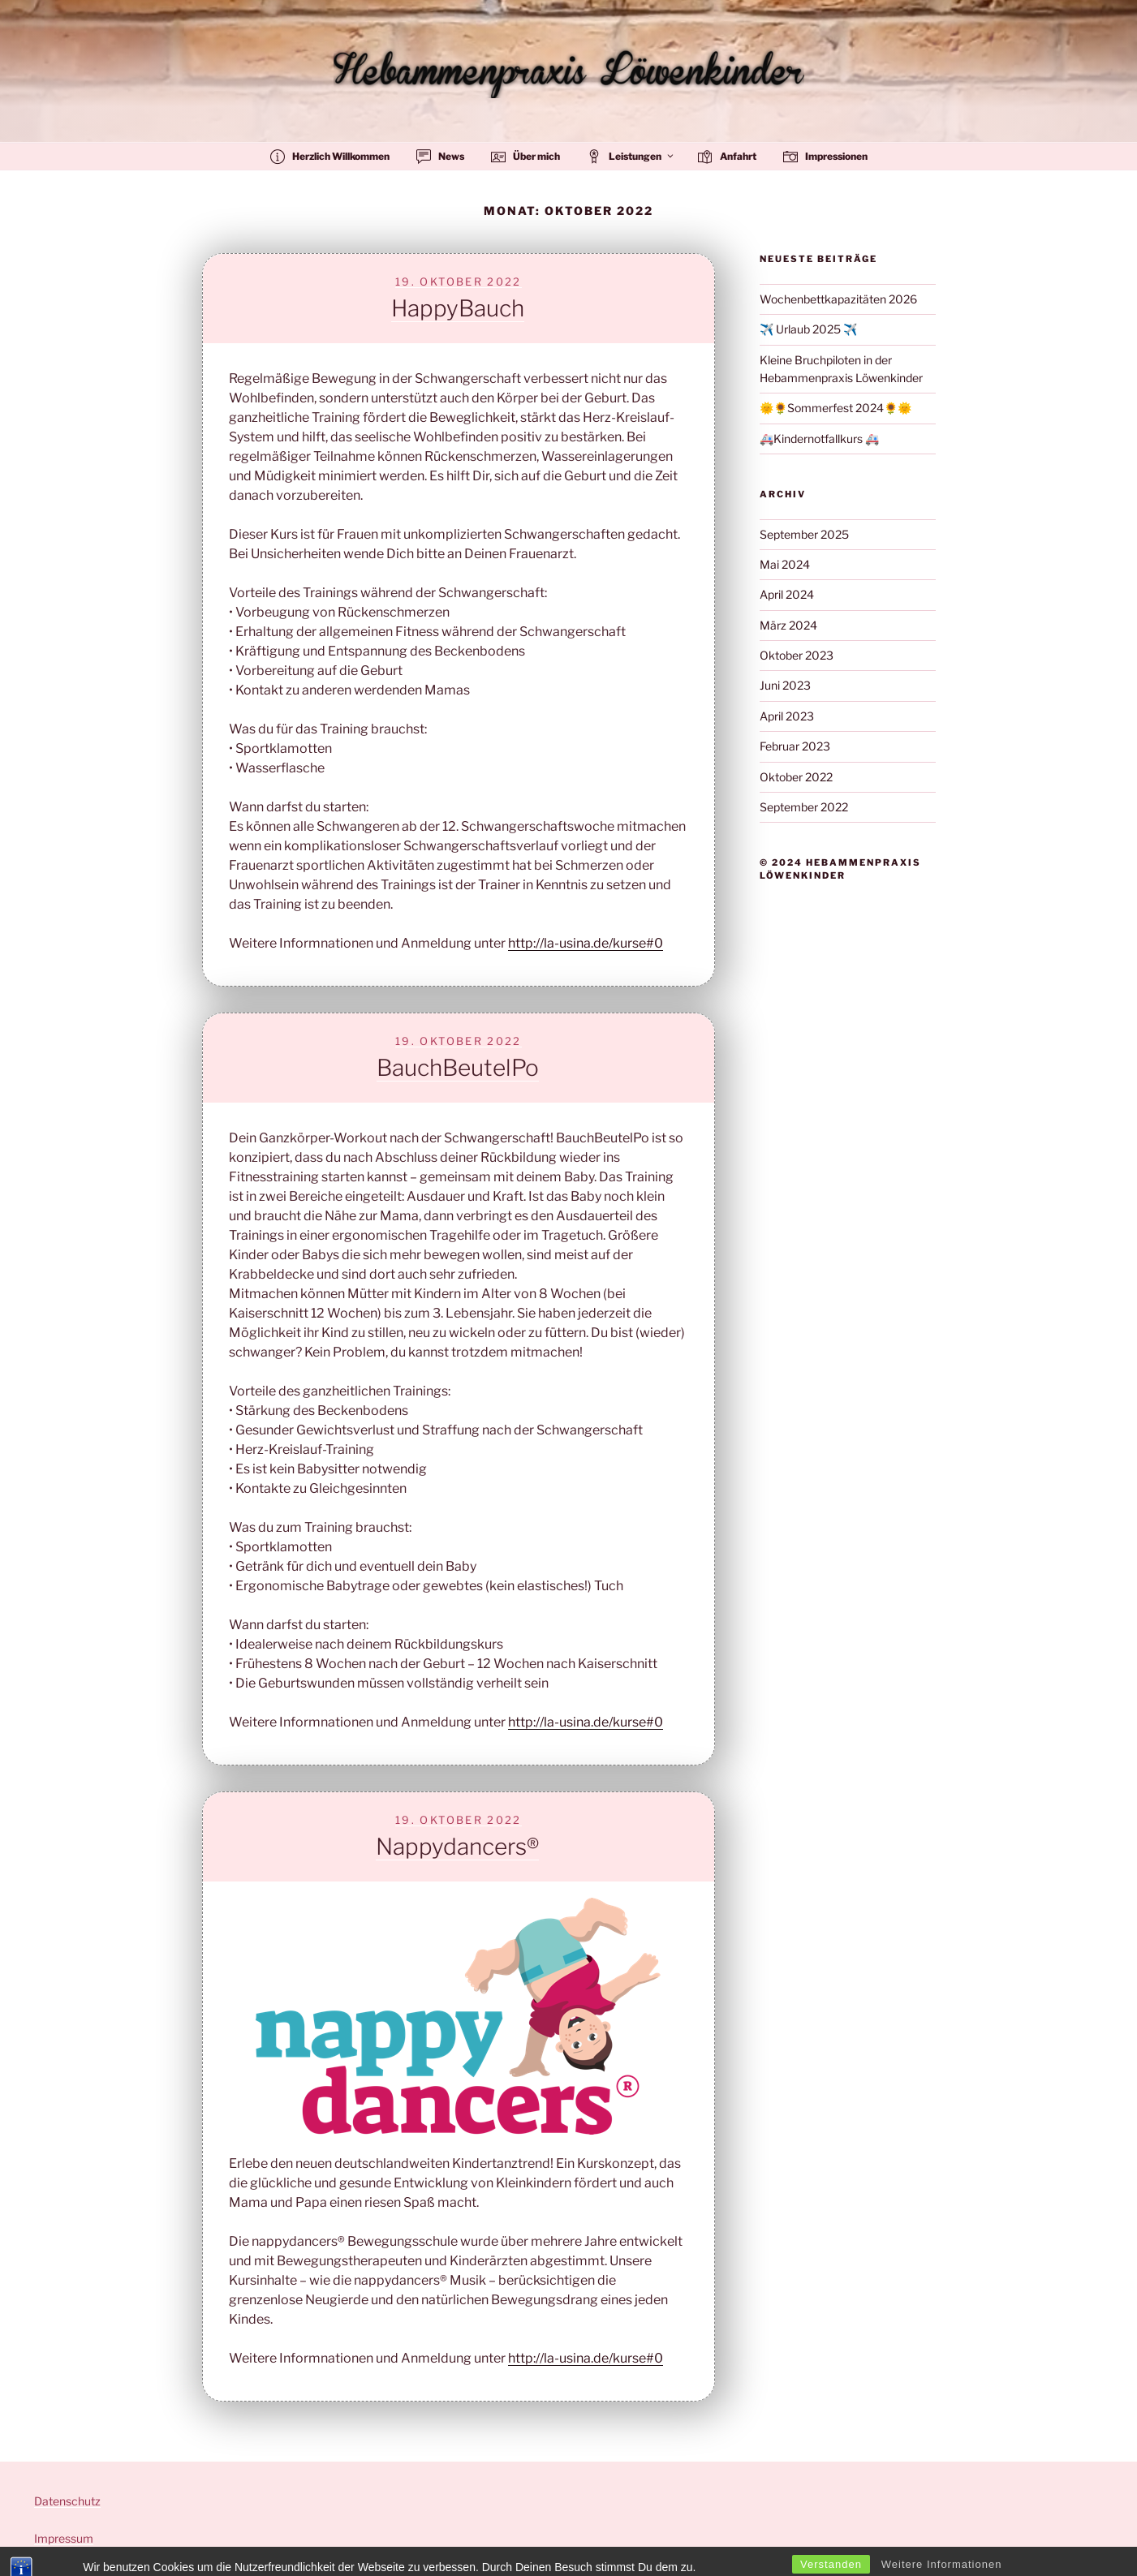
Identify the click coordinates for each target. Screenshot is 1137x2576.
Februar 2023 (795, 746)
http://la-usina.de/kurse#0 (585, 943)
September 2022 (804, 807)
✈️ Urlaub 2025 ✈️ (808, 329)
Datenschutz (67, 2501)
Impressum (63, 2538)
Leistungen (631, 156)
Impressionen (825, 156)
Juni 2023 (785, 685)
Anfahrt (727, 156)
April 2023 (787, 716)
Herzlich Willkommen (330, 156)
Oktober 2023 (796, 655)
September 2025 (804, 534)
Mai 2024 (785, 564)
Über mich (525, 156)
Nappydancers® (457, 1846)
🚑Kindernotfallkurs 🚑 (819, 438)
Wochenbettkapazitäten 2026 (838, 299)
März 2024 (788, 625)
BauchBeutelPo (458, 1068)
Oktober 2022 (796, 777)
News (440, 156)
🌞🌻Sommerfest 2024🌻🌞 (835, 408)
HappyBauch (457, 308)
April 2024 (787, 594)
